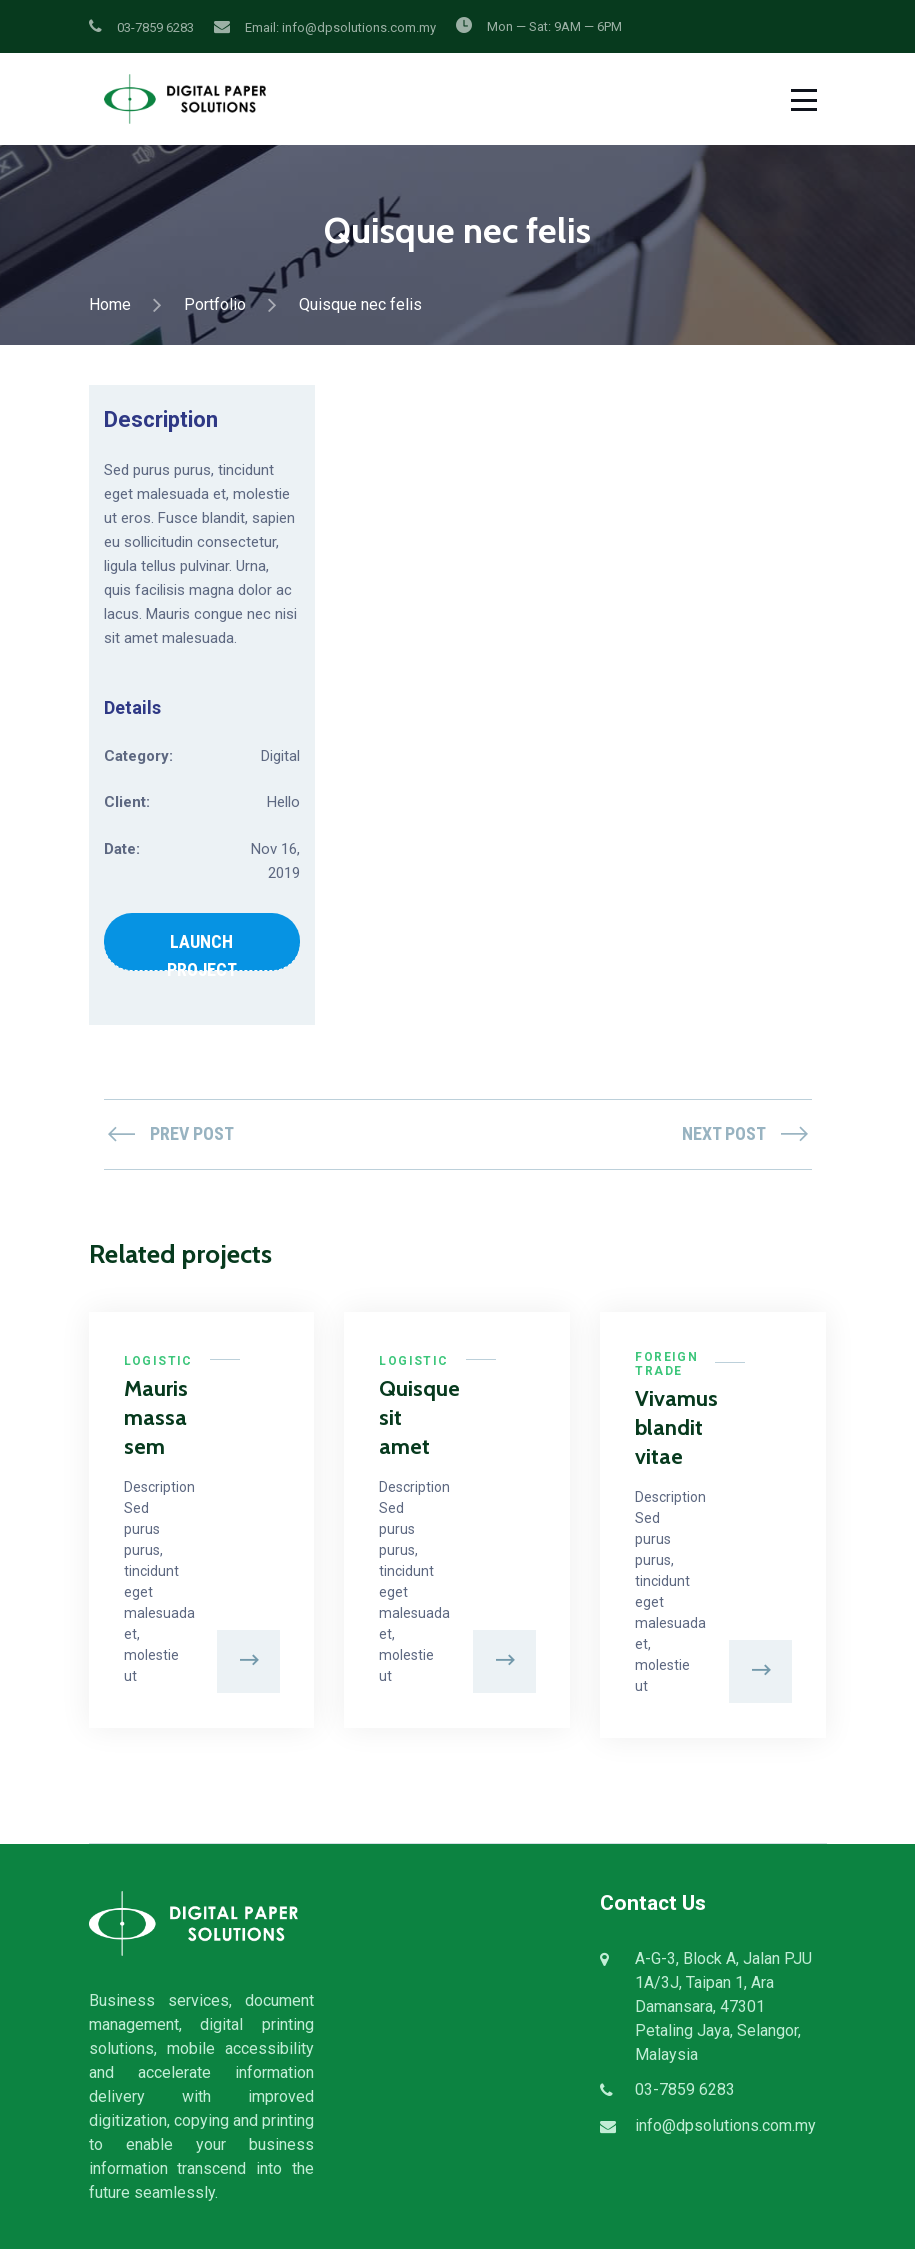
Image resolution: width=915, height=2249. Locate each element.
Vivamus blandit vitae (660, 1428)
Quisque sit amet (404, 1418)
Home (110, 304)
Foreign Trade (666, 1364)
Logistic (158, 1361)
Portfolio (215, 304)
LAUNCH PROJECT (202, 951)
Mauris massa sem (149, 1418)
